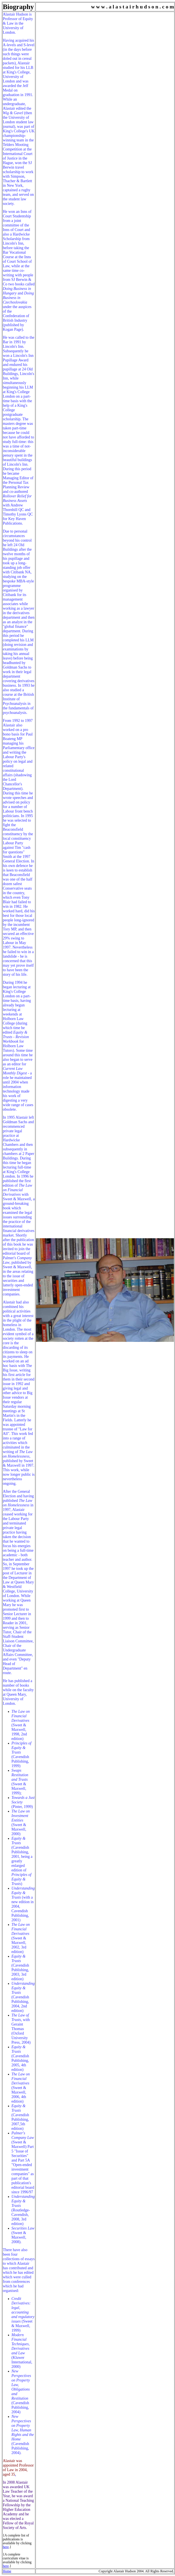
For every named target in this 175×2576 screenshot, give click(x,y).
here (6, 2547)
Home (7, 2571)
